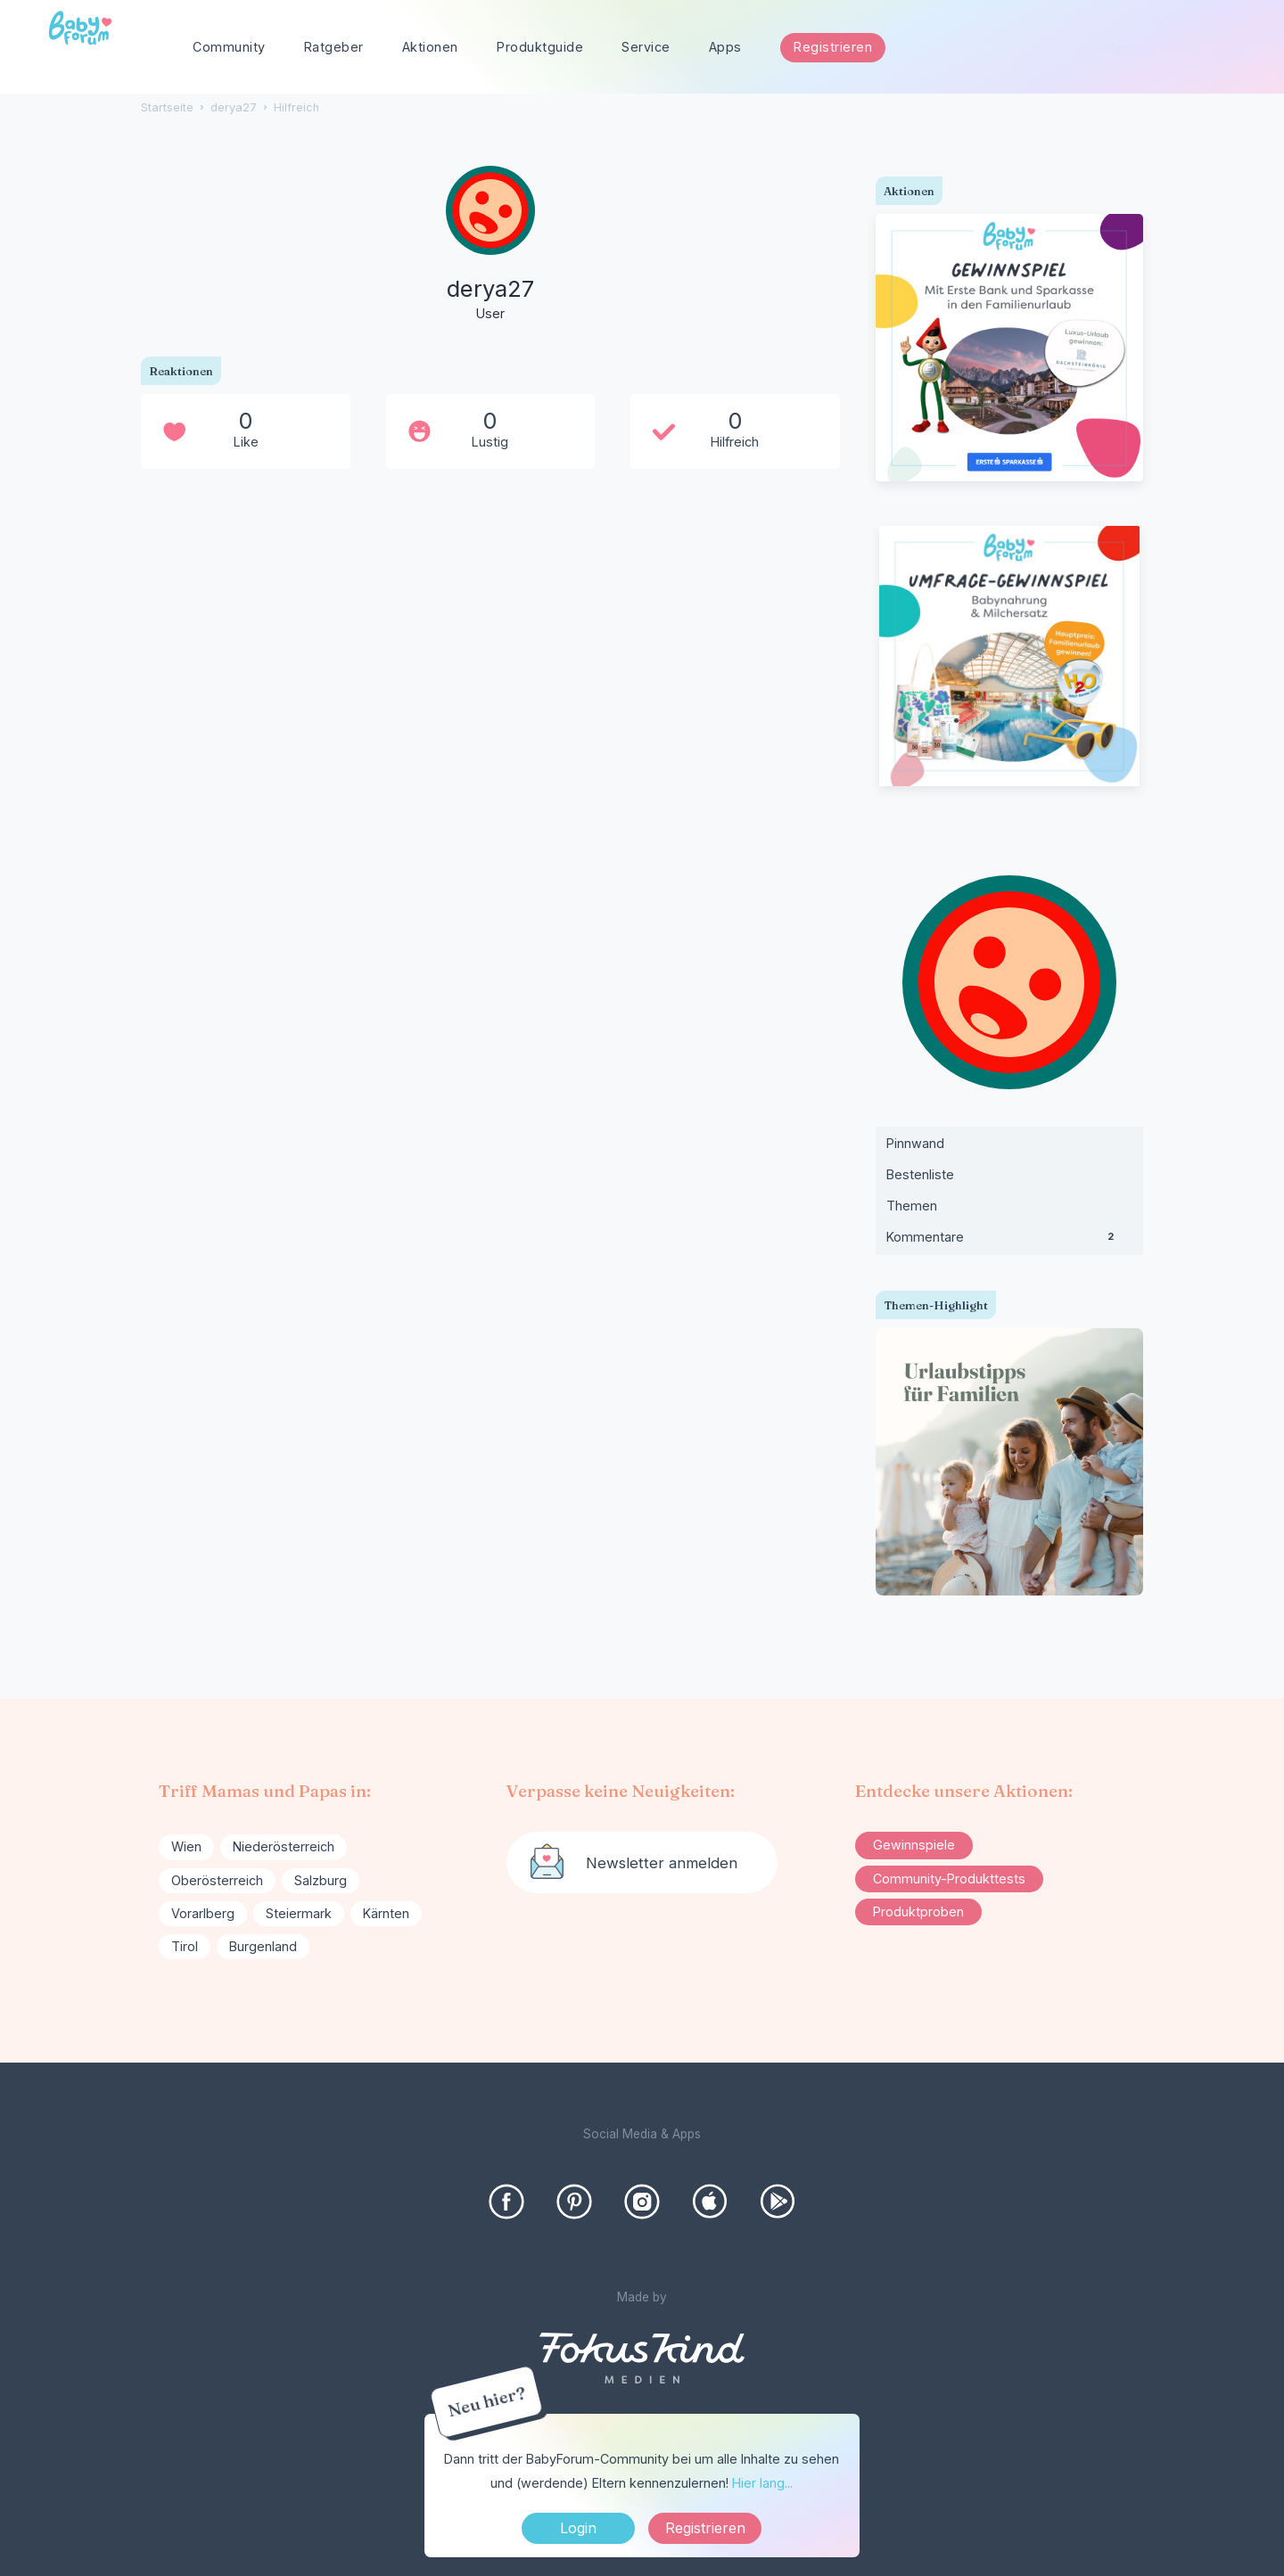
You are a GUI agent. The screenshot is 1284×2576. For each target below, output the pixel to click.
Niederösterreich (283, 1846)
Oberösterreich (217, 1880)
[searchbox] (1161, 47)
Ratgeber (334, 46)
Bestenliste (920, 1174)
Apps (725, 46)
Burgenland (263, 1946)
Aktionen (430, 46)
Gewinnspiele (914, 1844)
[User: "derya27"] (490, 245)
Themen (911, 1205)
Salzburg (320, 1880)
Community (229, 46)
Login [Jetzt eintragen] (578, 2528)
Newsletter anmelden (661, 1863)
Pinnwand (915, 1143)
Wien (186, 1846)
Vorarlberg (203, 1913)
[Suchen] (1229, 47)
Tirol (184, 1946)
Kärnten (386, 1913)
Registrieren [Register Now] (705, 2528)
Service (646, 46)
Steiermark (299, 1913)
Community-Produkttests (949, 1878)
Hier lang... (762, 2482)
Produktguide (540, 46)
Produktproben (918, 1911)
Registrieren (833, 46)
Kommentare (1009, 1240)
